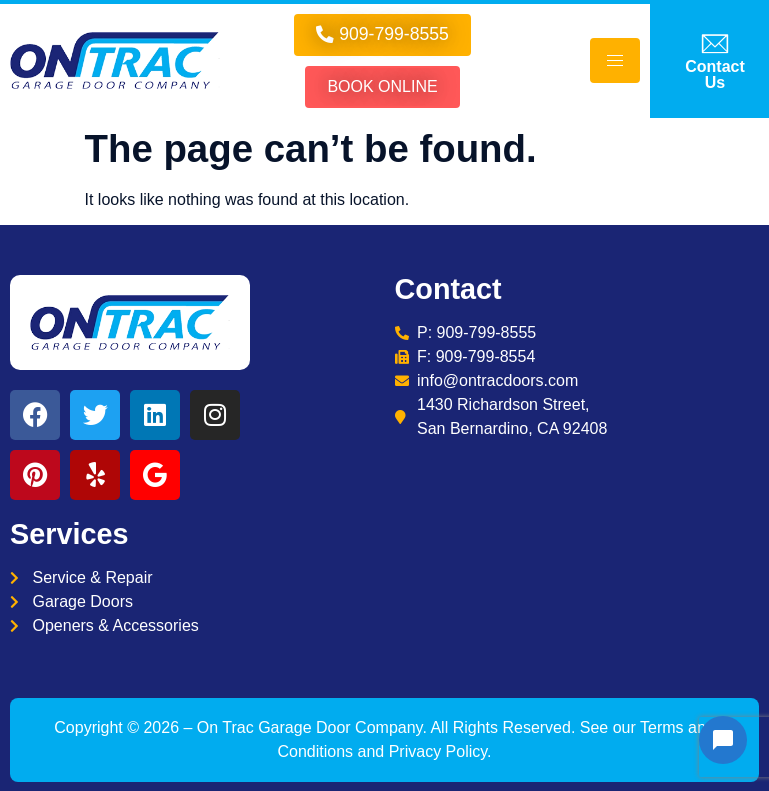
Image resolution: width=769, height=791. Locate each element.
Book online (382, 86)
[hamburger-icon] (615, 60)
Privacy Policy (438, 751)
